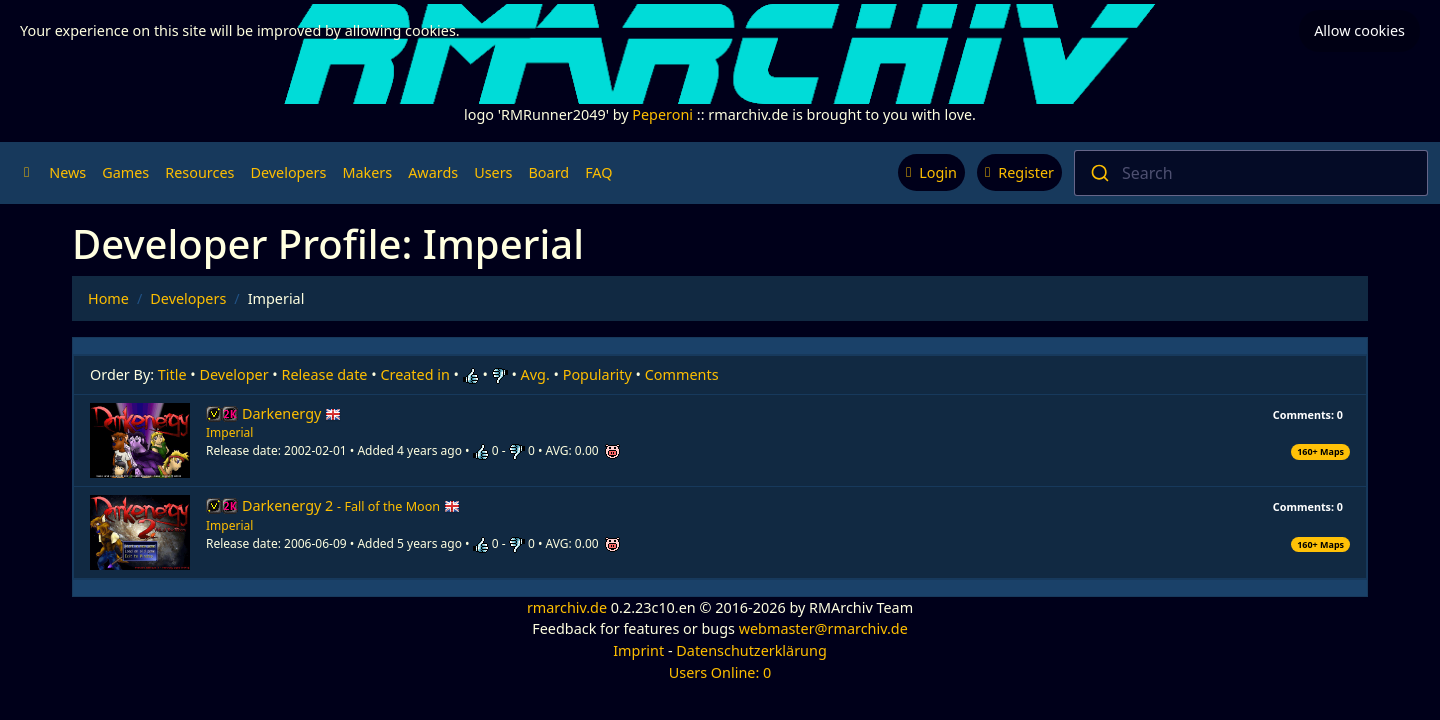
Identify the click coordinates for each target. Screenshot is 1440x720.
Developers (288, 172)
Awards (433, 172)
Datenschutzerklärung (751, 650)
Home (108, 298)
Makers (367, 172)
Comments (682, 374)
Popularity (597, 374)
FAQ (598, 172)
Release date (325, 374)
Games (125, 172)
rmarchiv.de (567, 607)
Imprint (638, 650)
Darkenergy (291, 413)
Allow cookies (1359, 30)
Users (493, 172)
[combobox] (1251, 173)
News (67, 172)
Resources (199, 172)
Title (172, 374)
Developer (234, 374)
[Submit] (1098, 173)
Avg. (535, 374)
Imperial (229, 432)
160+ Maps (1320, 451)
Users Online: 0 (720, 672)
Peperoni (662, 114)
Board (549, 172)
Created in (414, 374)
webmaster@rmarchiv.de (823, 628)
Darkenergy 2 (351, 505)
